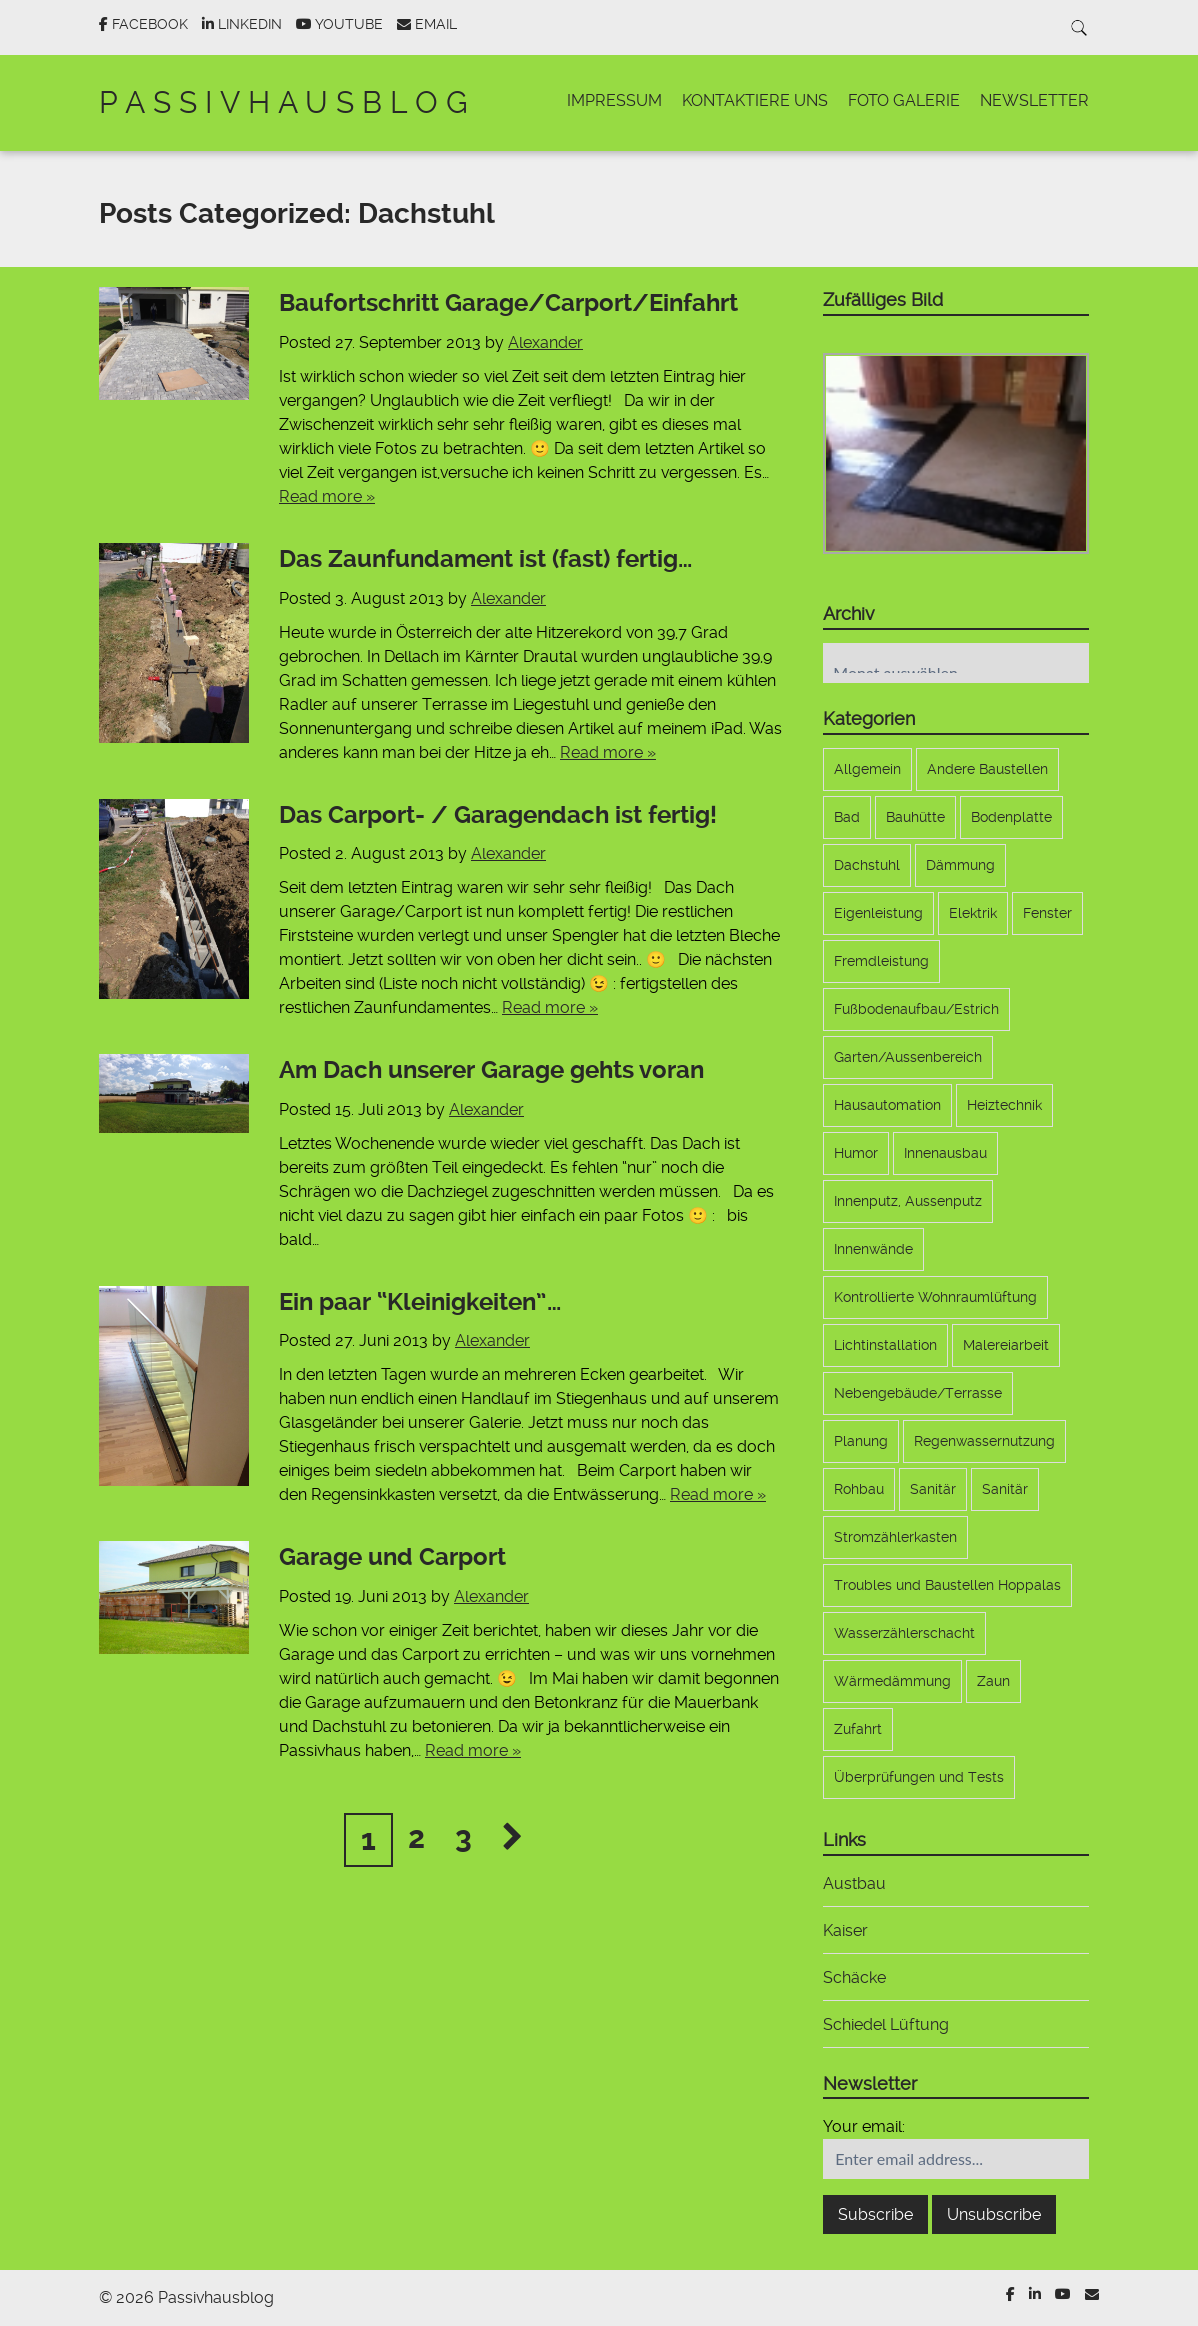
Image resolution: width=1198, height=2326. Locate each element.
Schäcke (854, 1977)
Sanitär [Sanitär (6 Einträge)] (933, 1489)
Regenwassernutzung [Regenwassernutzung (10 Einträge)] (984, 1441)
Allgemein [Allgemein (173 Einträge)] (867, 769)
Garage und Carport (392, 1557)
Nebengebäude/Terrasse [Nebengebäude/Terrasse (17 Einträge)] (918, 1393)
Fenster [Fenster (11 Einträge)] (1047, 913)
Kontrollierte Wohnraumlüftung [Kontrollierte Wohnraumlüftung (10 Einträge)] (935, 1297)
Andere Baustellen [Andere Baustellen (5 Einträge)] (987, 769)
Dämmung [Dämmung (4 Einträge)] (960, 865)
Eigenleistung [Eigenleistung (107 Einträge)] (878, 913)
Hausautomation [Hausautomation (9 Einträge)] (887, 1105)
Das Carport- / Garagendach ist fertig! (498, 815)
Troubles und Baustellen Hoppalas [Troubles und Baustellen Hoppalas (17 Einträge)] (947, 1585)
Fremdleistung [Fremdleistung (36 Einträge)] (881, 961)
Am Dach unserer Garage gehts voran (491, 1070)
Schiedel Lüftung (886, 2024)
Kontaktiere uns (755, 100)
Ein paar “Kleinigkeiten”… (420, 1302)
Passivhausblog (287, 102)
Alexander (545, 342)
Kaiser (845, 1930)
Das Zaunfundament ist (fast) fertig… (485, 559)
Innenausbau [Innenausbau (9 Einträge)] (945, 1153)
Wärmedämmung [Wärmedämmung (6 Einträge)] (892, 1681)
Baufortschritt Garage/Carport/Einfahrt (508, 303)
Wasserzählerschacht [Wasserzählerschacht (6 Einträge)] (904, 1633)
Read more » (327, 496)
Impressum (614, 100)
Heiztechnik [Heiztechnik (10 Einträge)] (1004, 1105)
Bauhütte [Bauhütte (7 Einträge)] (915, 817)
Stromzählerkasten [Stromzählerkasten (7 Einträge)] (895, 1537)
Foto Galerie (904, 100)
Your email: (864, 2126)
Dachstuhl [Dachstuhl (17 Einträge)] (867, 865)
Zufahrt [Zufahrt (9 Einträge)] (858, 1729)
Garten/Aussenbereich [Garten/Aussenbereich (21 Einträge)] (908, 1057)
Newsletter (1034, 100)
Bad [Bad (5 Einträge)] (847, 817)
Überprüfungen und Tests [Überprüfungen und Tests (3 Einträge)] (919, 1777)
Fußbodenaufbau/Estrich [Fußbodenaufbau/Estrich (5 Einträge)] (916, 1009)
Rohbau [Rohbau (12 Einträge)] (859, 1489)
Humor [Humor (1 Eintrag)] (856, 1153)
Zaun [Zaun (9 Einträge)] (993, 1681)
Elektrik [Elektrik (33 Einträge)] (973, 913)
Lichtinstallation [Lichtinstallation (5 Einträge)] (885, 1345)
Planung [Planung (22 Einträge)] (861, 1441)
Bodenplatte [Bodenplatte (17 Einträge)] (1011, 817)
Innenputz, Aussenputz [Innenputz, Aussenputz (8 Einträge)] (908, 1201)
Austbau (854, 1883)
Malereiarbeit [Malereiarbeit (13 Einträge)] (1006, 1345)
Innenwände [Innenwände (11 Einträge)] (873, 1249)
